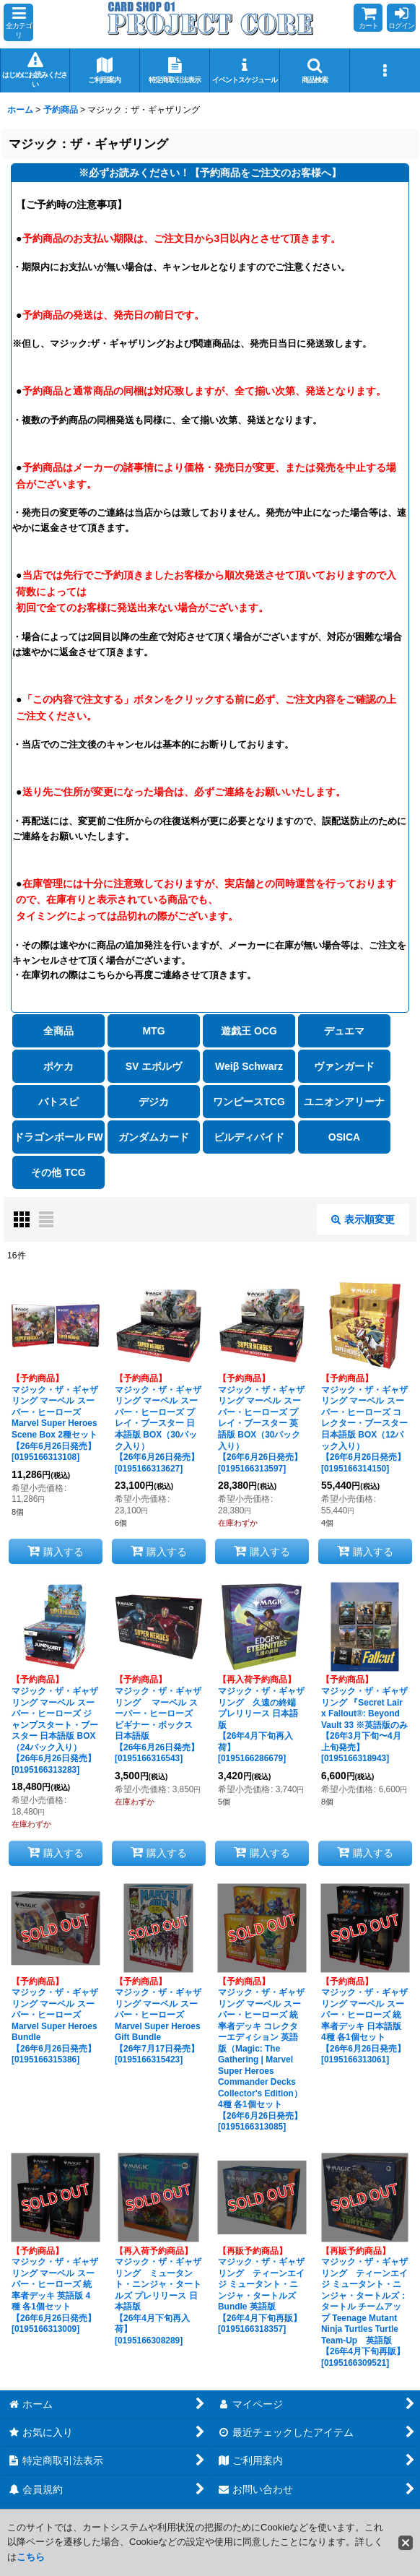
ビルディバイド (249, 1137)
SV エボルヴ (154, 1066)
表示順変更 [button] (363, 1219)
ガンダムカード (153, 1137)
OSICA (344, 1137)
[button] (18, 22)
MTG (153, 1031)
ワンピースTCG (249, 1101)
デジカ (154, 1101)
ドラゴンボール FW (58, 1137)
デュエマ (344, 1031)
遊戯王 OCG (249, 1031)
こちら (31, 2556)
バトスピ (58, 1101)
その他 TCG (58, 1172)
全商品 (58, 1031)
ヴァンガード (344, 1066)
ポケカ (58, 1066)
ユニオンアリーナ (344, 1101)
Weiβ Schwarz (249, 1066)
